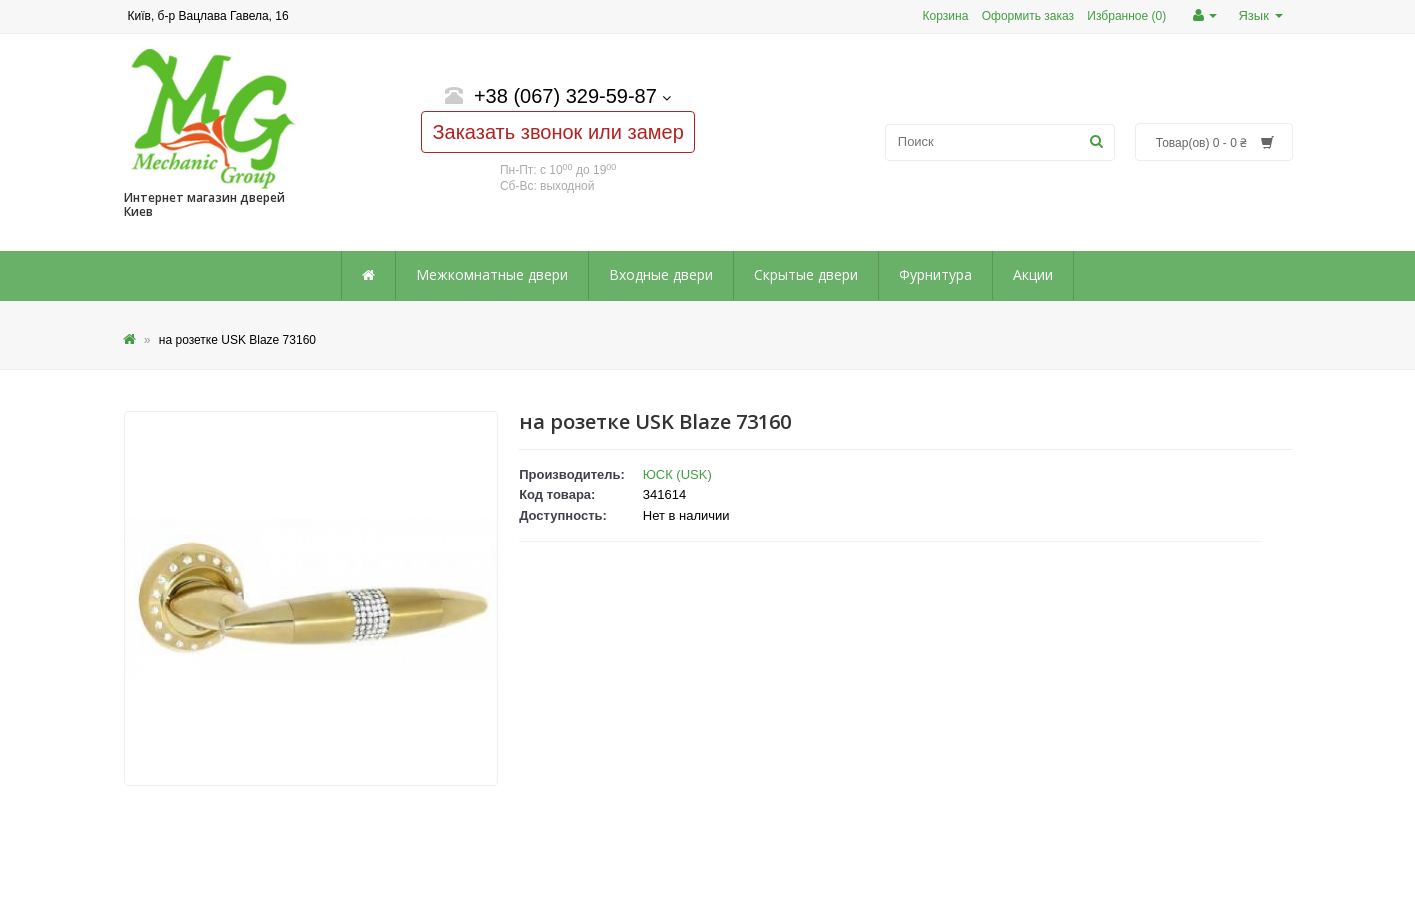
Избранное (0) (1126, 16)
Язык (1260, 15)
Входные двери (661, 274)
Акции (1033, 274)
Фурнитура (935, 274)
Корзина (946, 16)
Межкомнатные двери (492, 274)
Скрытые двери (806, 274)
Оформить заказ (1028, 16)
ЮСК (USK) (677, 474)
